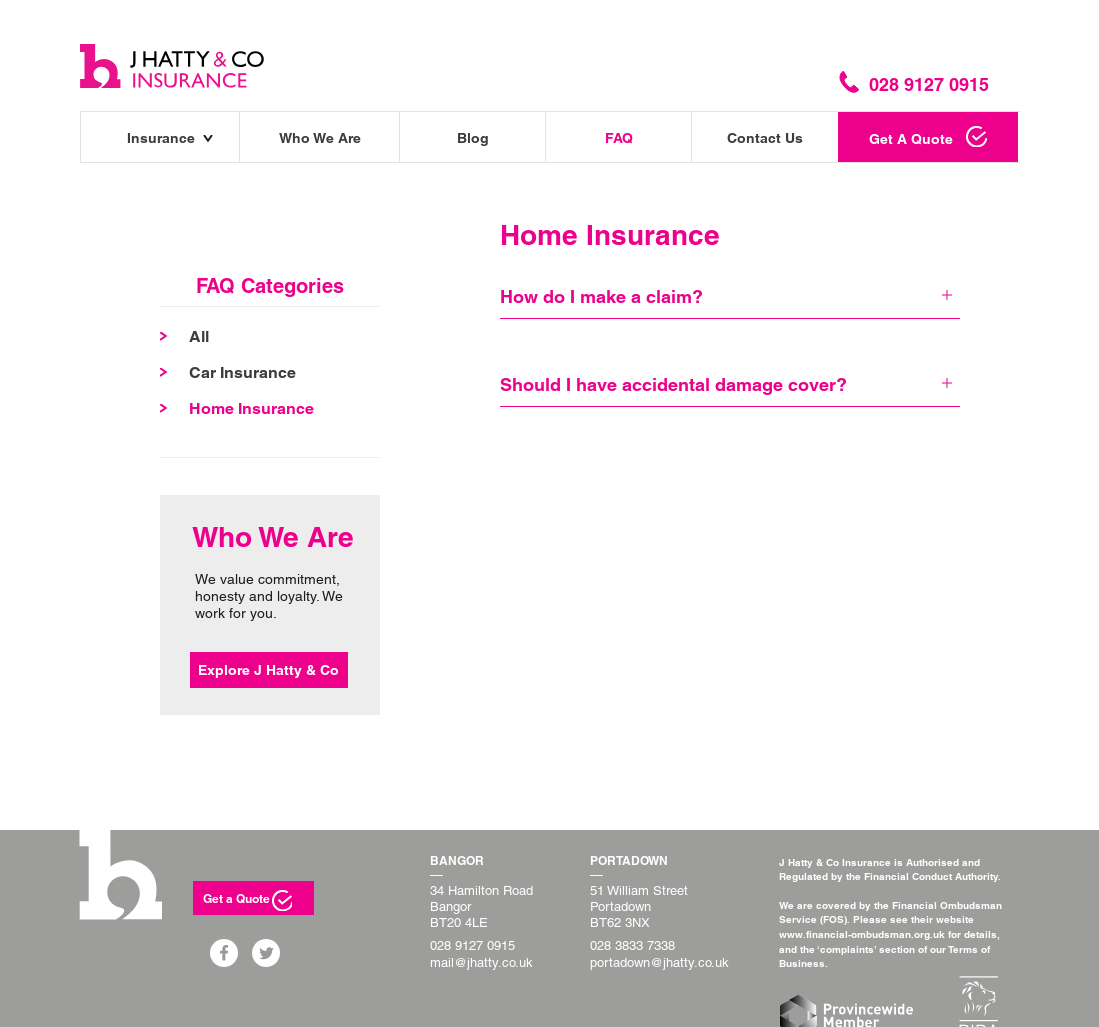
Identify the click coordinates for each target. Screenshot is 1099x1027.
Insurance (161, 138)
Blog (473, 138)
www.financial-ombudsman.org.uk (862, 934)
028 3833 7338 (632, 945)
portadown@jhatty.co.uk (659, 962)
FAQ (619, 138)
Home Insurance (251, 408)
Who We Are (320, 138)
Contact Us (765, 138)
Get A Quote (911, 139)
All (199, 336)
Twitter (273, 953)
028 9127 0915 (472, 945)
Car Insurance (242, 372)
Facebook (231, 953)
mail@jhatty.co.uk (481, 962)
